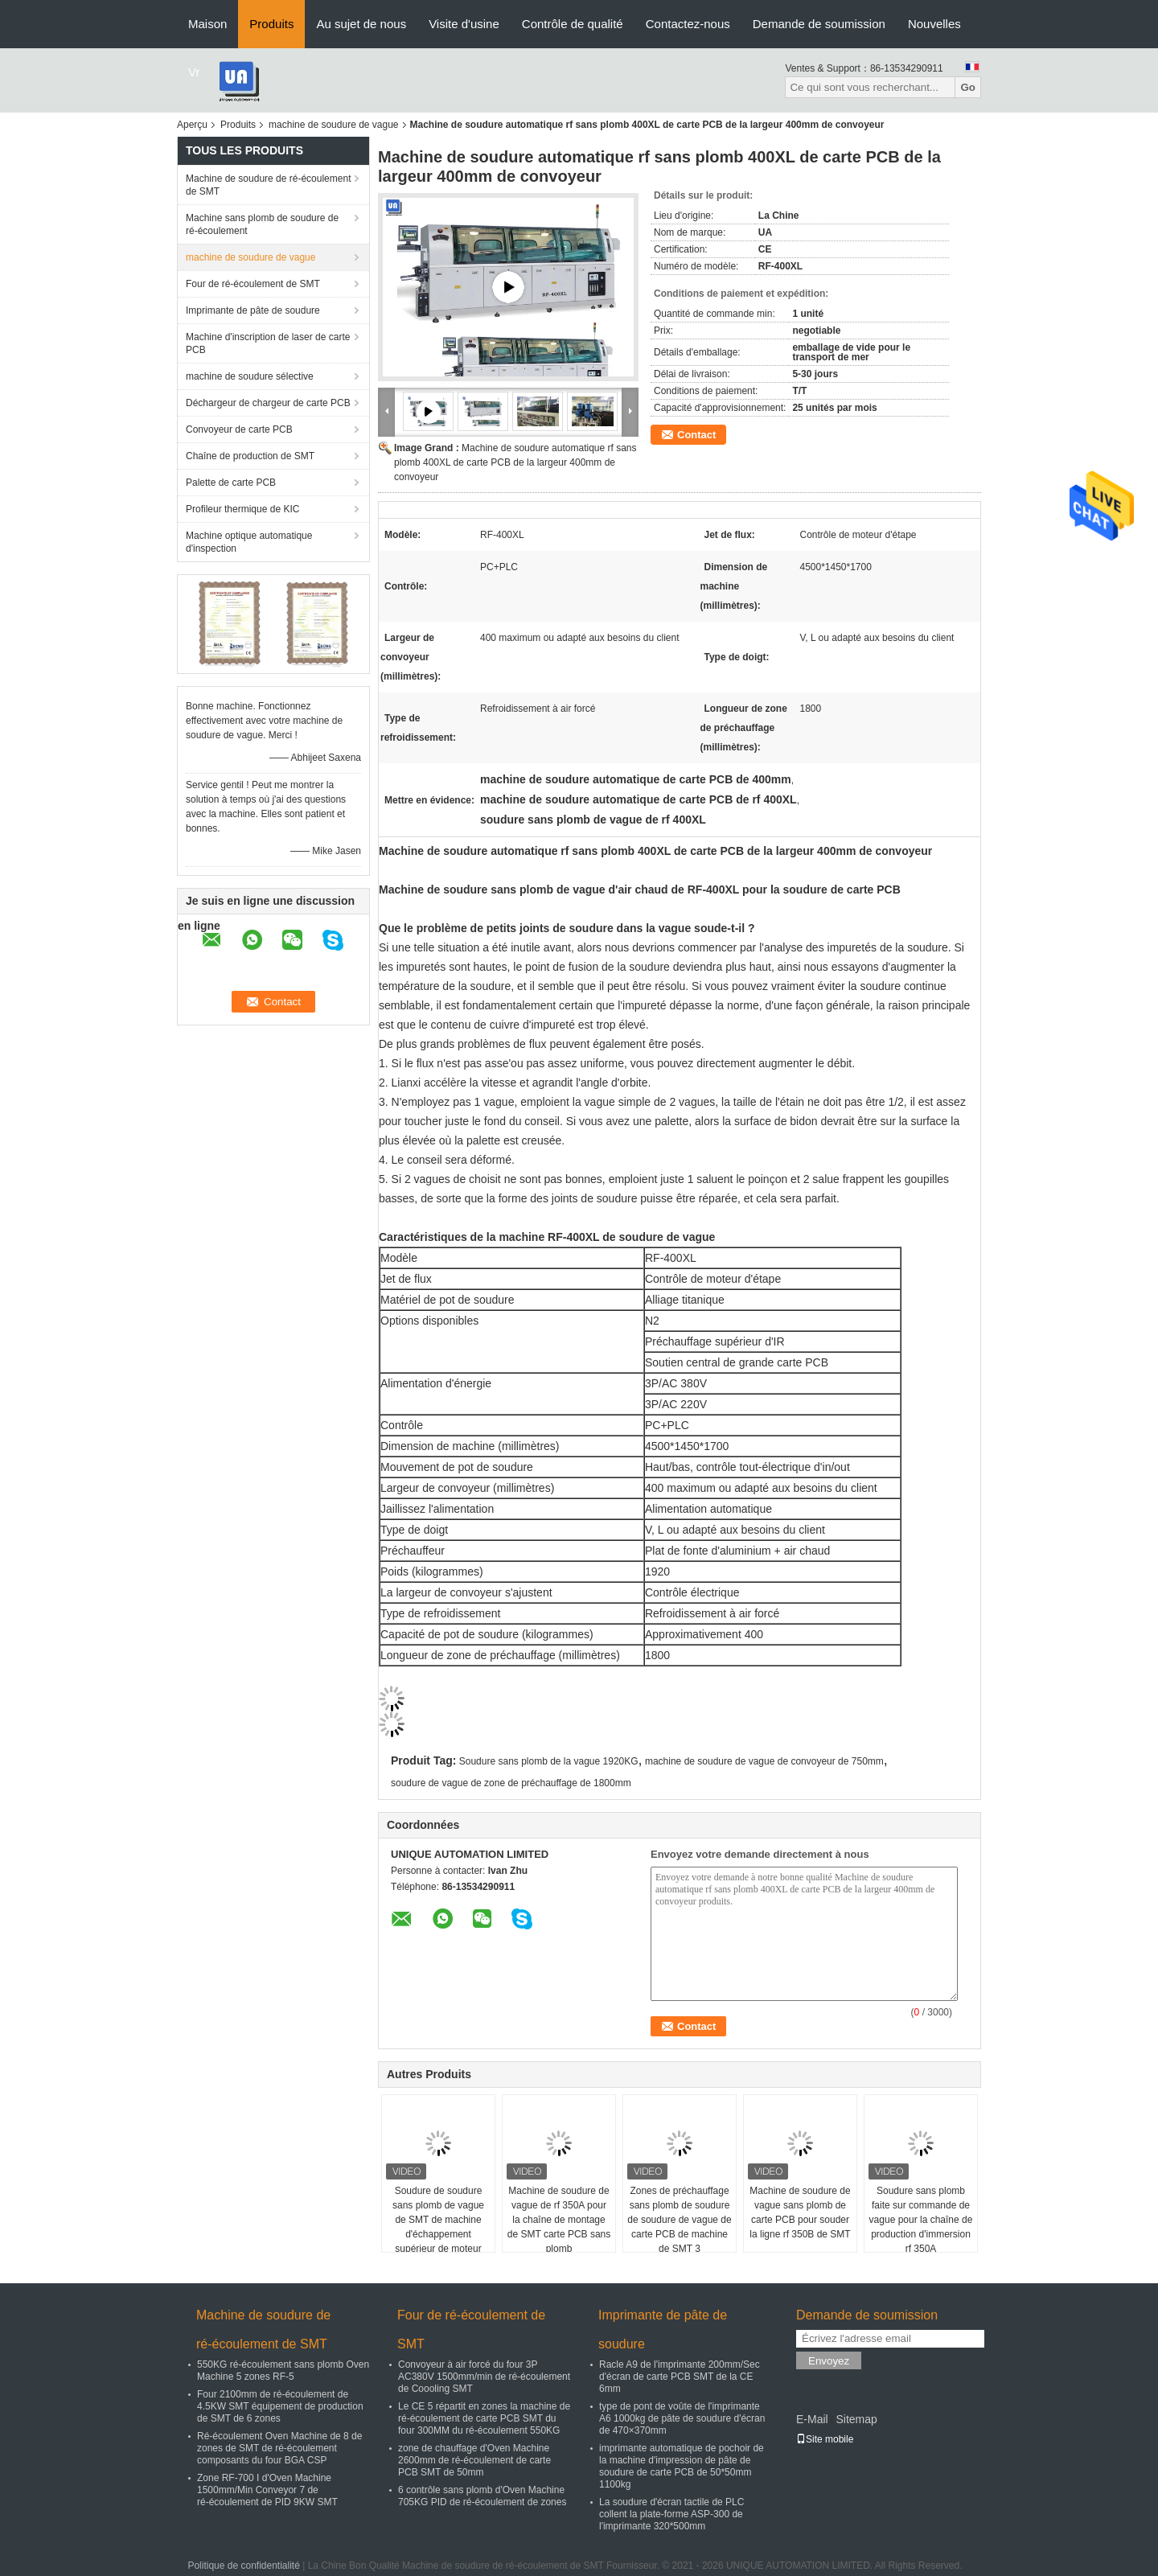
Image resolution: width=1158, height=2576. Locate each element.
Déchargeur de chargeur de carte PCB (268, 403)
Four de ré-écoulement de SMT (253, 284)
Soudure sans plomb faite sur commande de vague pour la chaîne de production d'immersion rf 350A (921, 2219)
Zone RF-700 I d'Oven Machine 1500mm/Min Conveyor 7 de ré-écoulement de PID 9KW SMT (267, 2490)
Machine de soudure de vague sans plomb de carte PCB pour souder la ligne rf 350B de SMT (799, 2212)
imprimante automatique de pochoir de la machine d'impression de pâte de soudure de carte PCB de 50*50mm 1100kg (681, 2466)
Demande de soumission (819, 24)
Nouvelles (934, 24)
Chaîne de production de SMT (250, 456)
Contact (696, 435)
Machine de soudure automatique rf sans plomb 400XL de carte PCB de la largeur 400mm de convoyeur (515, 462)
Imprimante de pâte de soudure (253, 310)
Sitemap (856, 2419)
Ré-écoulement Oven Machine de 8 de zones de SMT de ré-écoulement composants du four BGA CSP (279, 2448)
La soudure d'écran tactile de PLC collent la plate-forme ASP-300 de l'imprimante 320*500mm (671, 2514)
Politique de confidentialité (243, 2565)
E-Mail (812, 2419)
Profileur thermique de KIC (242, 509)
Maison (207, 24)
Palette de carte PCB (231, 482)
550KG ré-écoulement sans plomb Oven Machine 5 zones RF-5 (283, 2370)
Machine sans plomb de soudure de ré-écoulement (262, 224)
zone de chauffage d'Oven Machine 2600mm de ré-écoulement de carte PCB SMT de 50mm (474, 2460)
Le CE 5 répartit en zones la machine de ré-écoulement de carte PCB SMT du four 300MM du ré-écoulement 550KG (484, 2418)
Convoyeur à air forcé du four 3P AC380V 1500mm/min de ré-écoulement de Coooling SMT (484, 2376)
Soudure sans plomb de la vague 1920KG (549, 1761)
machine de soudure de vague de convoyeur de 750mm (764, 1761)
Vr (193, 72)
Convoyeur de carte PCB (239, 429)
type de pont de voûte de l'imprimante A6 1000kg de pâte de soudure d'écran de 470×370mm (682, 2418)
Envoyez (828, 2361)
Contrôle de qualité (572, 24)
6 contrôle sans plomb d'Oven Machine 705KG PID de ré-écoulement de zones (482, 2496)
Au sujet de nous (361, 24)
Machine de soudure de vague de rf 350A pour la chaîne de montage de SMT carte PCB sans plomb (559, 2219)
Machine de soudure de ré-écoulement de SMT (268, 185)
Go (967, 87)
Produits (271, 24)
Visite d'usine (464, 24)
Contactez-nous (688, 24)
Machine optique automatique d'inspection (249, 542)
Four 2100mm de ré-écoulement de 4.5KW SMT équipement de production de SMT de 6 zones (280, 2406)
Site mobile (824, 2439)
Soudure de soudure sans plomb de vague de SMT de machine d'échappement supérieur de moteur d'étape (438, 2227)
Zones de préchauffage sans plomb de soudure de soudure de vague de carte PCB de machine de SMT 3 (679, 2219)
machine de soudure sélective (250, 376)
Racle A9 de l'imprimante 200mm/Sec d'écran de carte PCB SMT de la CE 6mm (679, 2376)
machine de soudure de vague (333, 124)
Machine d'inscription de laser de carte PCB (268, 343)
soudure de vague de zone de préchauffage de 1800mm (511, 1783)
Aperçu (192, 124)
